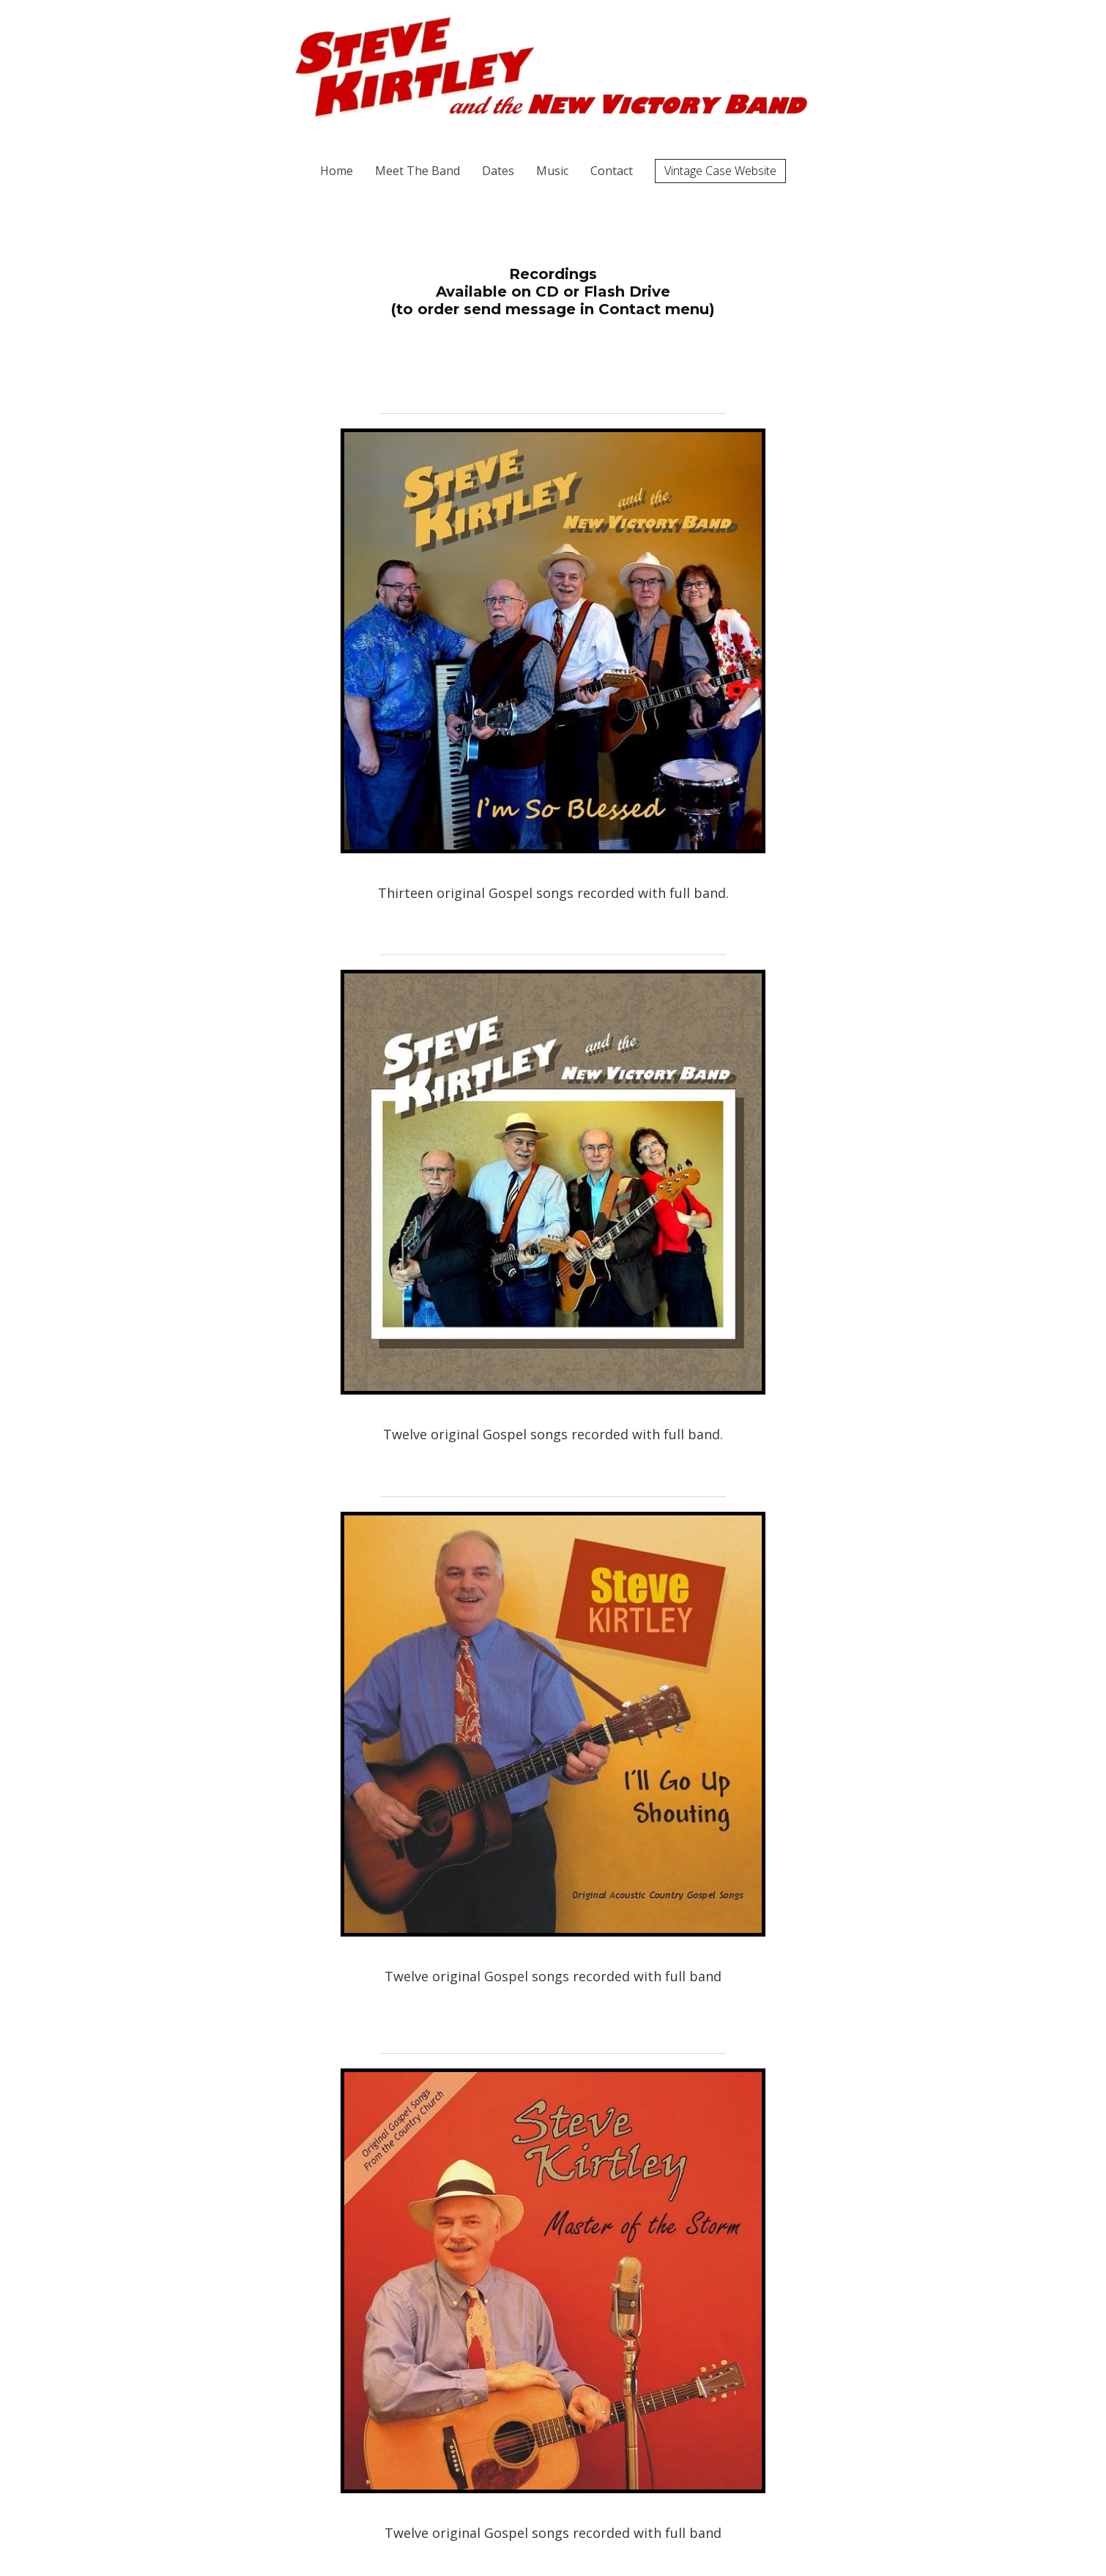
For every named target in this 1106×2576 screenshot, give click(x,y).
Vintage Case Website (720, 171)
